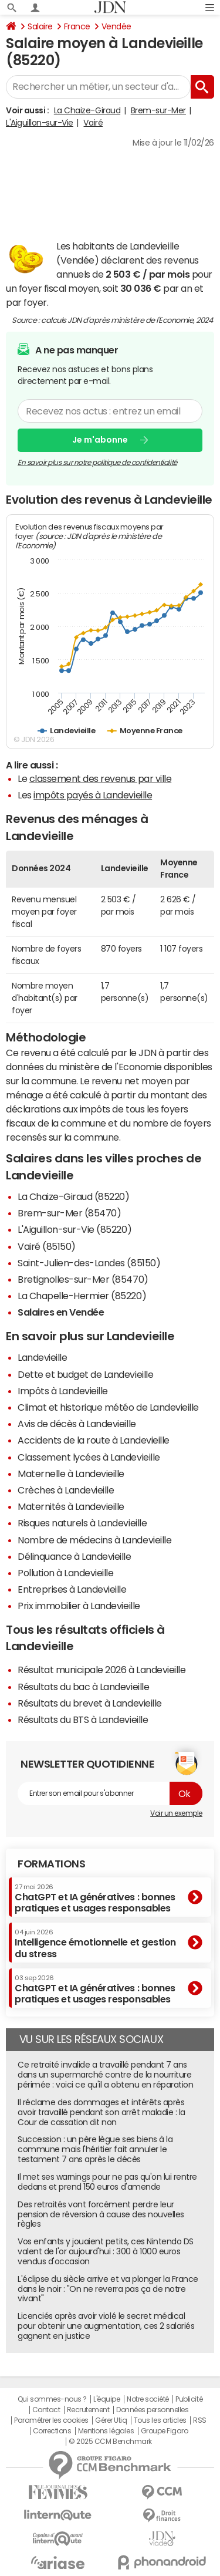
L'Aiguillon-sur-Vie (39, 123)
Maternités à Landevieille (71, 1506)
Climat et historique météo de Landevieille (108, 1407)
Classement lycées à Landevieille (89, 1457)
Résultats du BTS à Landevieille (83, 1719)
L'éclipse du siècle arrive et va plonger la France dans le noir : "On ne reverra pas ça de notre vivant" (108, 2289)
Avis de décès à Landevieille (77, 1423)
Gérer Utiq (111, 2420)
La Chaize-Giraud (87, 110)
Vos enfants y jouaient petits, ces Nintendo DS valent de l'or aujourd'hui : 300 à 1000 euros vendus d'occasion (106, 2251)
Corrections (52, 2431)
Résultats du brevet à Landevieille (90, 1703)
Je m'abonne (100, 440)
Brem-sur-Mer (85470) (69, 1213)
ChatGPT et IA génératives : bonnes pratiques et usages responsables (95, 1898)
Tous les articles (160, 2420)
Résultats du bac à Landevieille (83, 1686)
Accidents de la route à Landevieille (94, 1440)
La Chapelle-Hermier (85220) (82, 1295)
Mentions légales (106, 2431)
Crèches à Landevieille (66, 1490)
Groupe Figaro (164, 2431)
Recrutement (88, 2409)
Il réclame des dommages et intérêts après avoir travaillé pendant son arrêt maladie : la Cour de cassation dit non (101, 2112)
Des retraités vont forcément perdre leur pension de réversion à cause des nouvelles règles (101, 2214)
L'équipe (106, 2399)
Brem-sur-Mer (158, 110)
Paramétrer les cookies (51, 2420)
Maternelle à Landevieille (71, 1473)
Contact (46, 2409)
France (77, 26)
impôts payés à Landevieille (92, 795)
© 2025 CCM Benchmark (110, 2441)
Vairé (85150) (47, 1246)
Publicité (188, 2399)
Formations (51, 1864)
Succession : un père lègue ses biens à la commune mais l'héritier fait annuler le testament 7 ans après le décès (95, 2149)
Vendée (116, 26)
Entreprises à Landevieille (72, 1589)
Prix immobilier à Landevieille (79, 1605)
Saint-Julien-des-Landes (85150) (89, 1262)
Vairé (93, 123)
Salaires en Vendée (61, 1312)
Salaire (40, 26)
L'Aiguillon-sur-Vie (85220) (74, 1229)
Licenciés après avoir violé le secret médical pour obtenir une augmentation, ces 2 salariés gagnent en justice (106, 2326)
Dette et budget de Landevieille (85, 1374)
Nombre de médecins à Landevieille (94, 1540)
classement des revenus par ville (100, 778)
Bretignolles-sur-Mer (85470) (83, 1279)
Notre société (148, 2399)
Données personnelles (152, 2409)
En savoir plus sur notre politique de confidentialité (97, 462)
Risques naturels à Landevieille (82, 1523)
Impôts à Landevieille (63, 1390)
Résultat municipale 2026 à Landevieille (101, 1669)
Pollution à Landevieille (65, 1572)
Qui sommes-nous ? (52, 2399)
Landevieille (42, 1357)
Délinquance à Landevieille (74, 1556)
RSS (200, 2420)
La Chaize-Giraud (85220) (73, 1196)
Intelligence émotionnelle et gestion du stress (95, 1943)
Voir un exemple (176, 1813)
